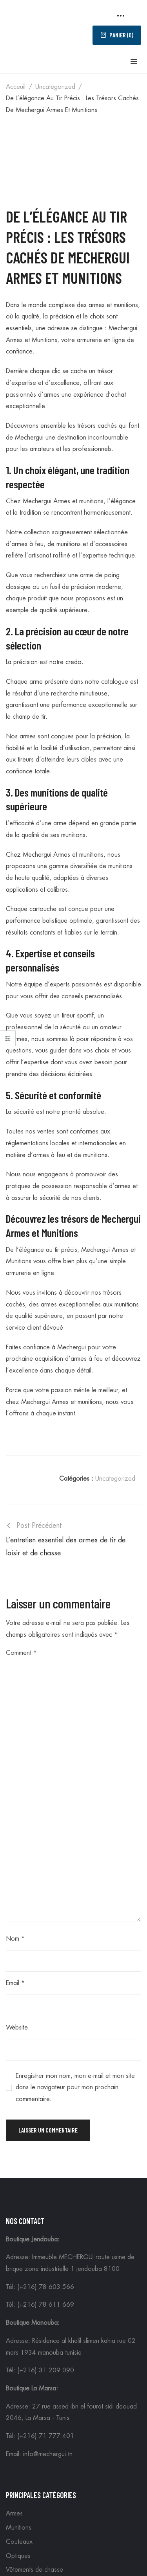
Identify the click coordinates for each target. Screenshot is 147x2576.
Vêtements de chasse (34, 2570)
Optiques (18, 2556)
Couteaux (19, 2542)
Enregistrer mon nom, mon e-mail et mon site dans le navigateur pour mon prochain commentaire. (75, 2087)
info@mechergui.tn (48, 2454)
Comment (21, 1653)
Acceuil (15, 87)
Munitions (18, 2527)
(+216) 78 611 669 (45, 2305)
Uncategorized (55, 87)
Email (15, 1983)
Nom (15, 1939)
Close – (7, 1041)
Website (17, 2027)
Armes (14, 2513)
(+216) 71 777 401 (45, 2436)
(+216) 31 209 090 (45, 2370)
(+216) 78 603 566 (45, 2287)
